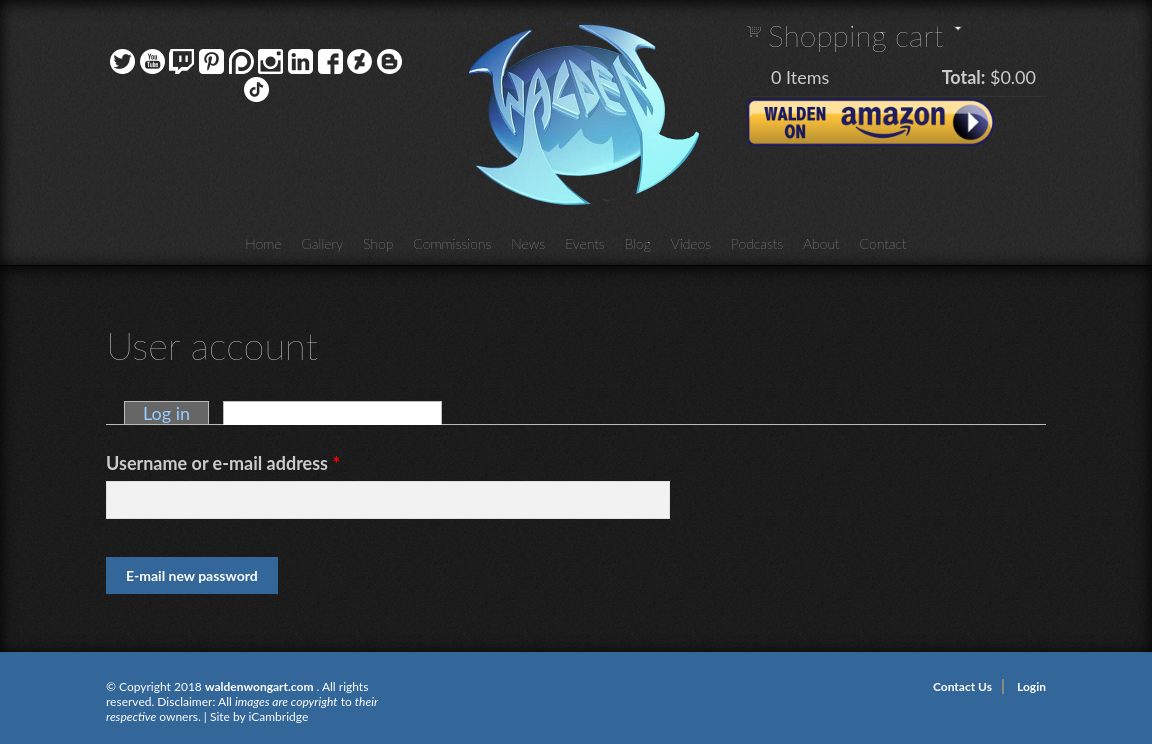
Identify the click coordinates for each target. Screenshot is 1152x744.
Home (263, 243)
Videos (691, 243)
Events (585, 243)
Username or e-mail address (223, 463)
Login (1031, 686)
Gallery (323, 243)
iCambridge (278, 716)
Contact (883, 243)
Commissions (452, 243)
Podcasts (757, 243)
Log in (166, 413)
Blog (638, 243)
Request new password (342, 413)
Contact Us (962, 686)
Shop (378, 243)
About (821, 243)
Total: (964, 77)
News (528, 243)
